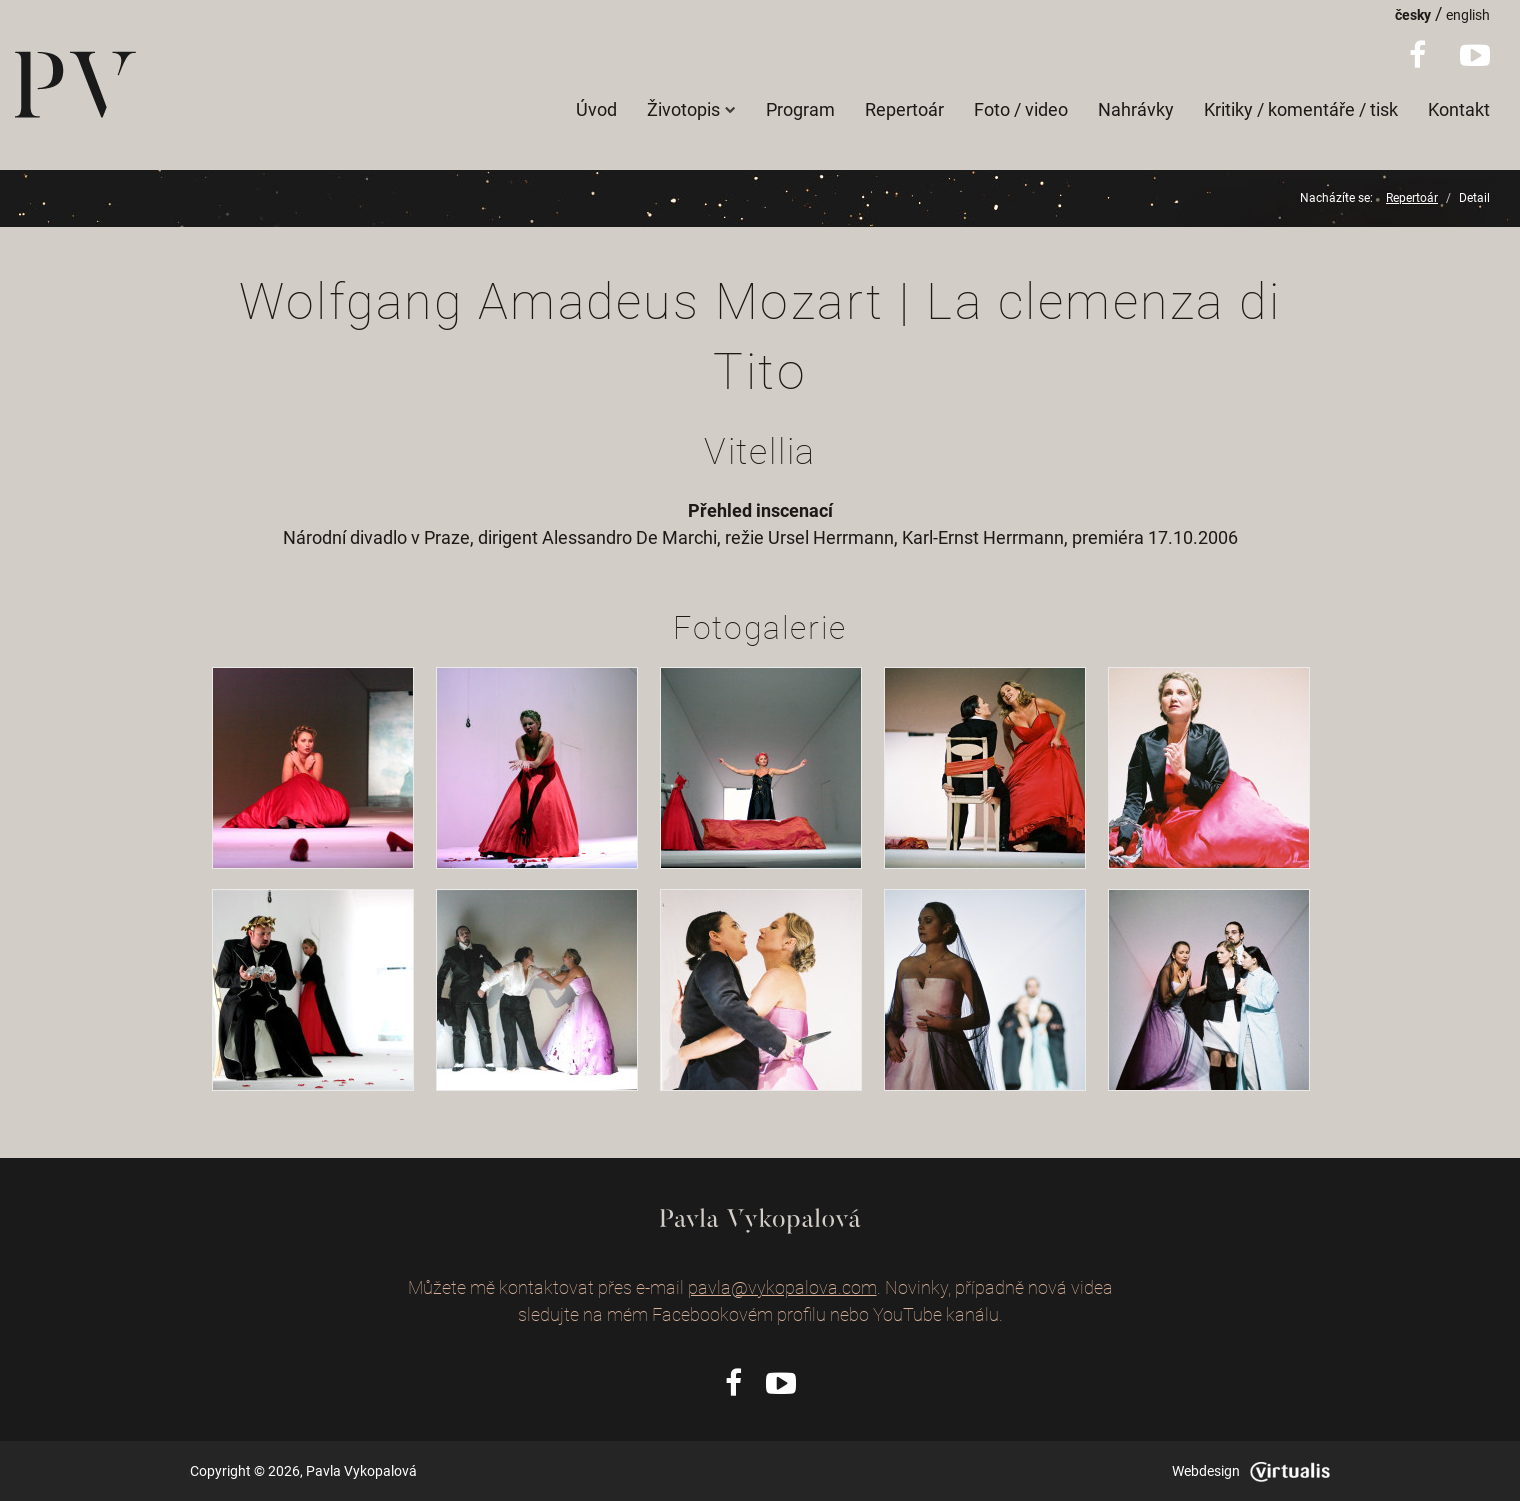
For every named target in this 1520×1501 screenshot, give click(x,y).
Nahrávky (1136, 109)
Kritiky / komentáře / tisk (1301, 109)
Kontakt (1459, 109)
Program (800, 109)
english (1468, 15)
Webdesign (1251, 1471)
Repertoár (904, 109)
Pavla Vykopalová (361, 1471)
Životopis (691, 109)
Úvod (596, 109)
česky (1413, 15)
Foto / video (1021, 109)
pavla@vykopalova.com (782, 1287)
